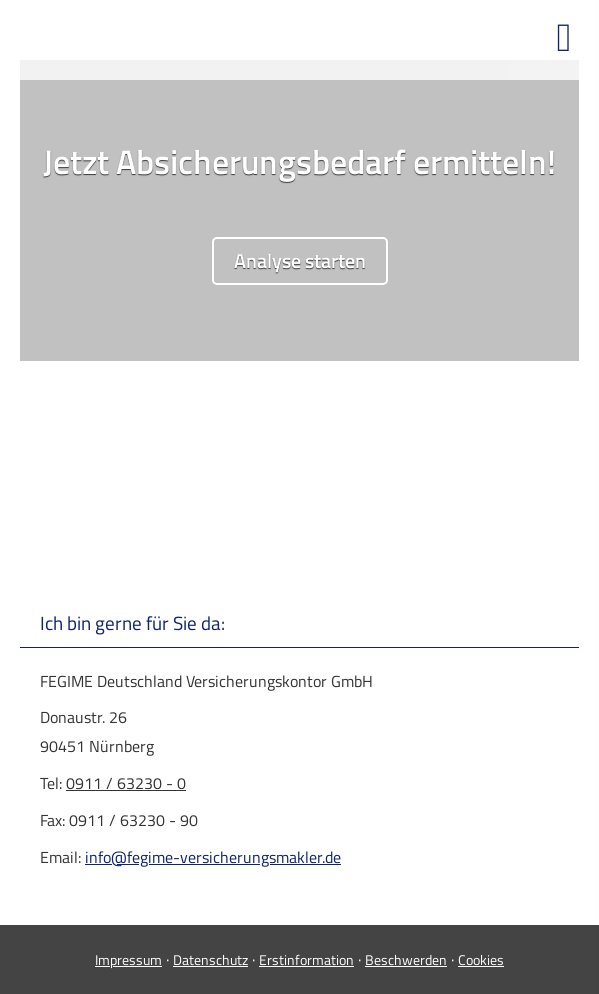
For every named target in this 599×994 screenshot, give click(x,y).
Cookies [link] (481, 959)
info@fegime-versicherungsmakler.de (213, 857)
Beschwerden (406, 959)
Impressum (128, 959)
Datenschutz (210, 959)
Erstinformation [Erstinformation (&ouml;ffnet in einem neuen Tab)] (306, 959)
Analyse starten (300, 260)
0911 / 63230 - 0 (126, 783)
